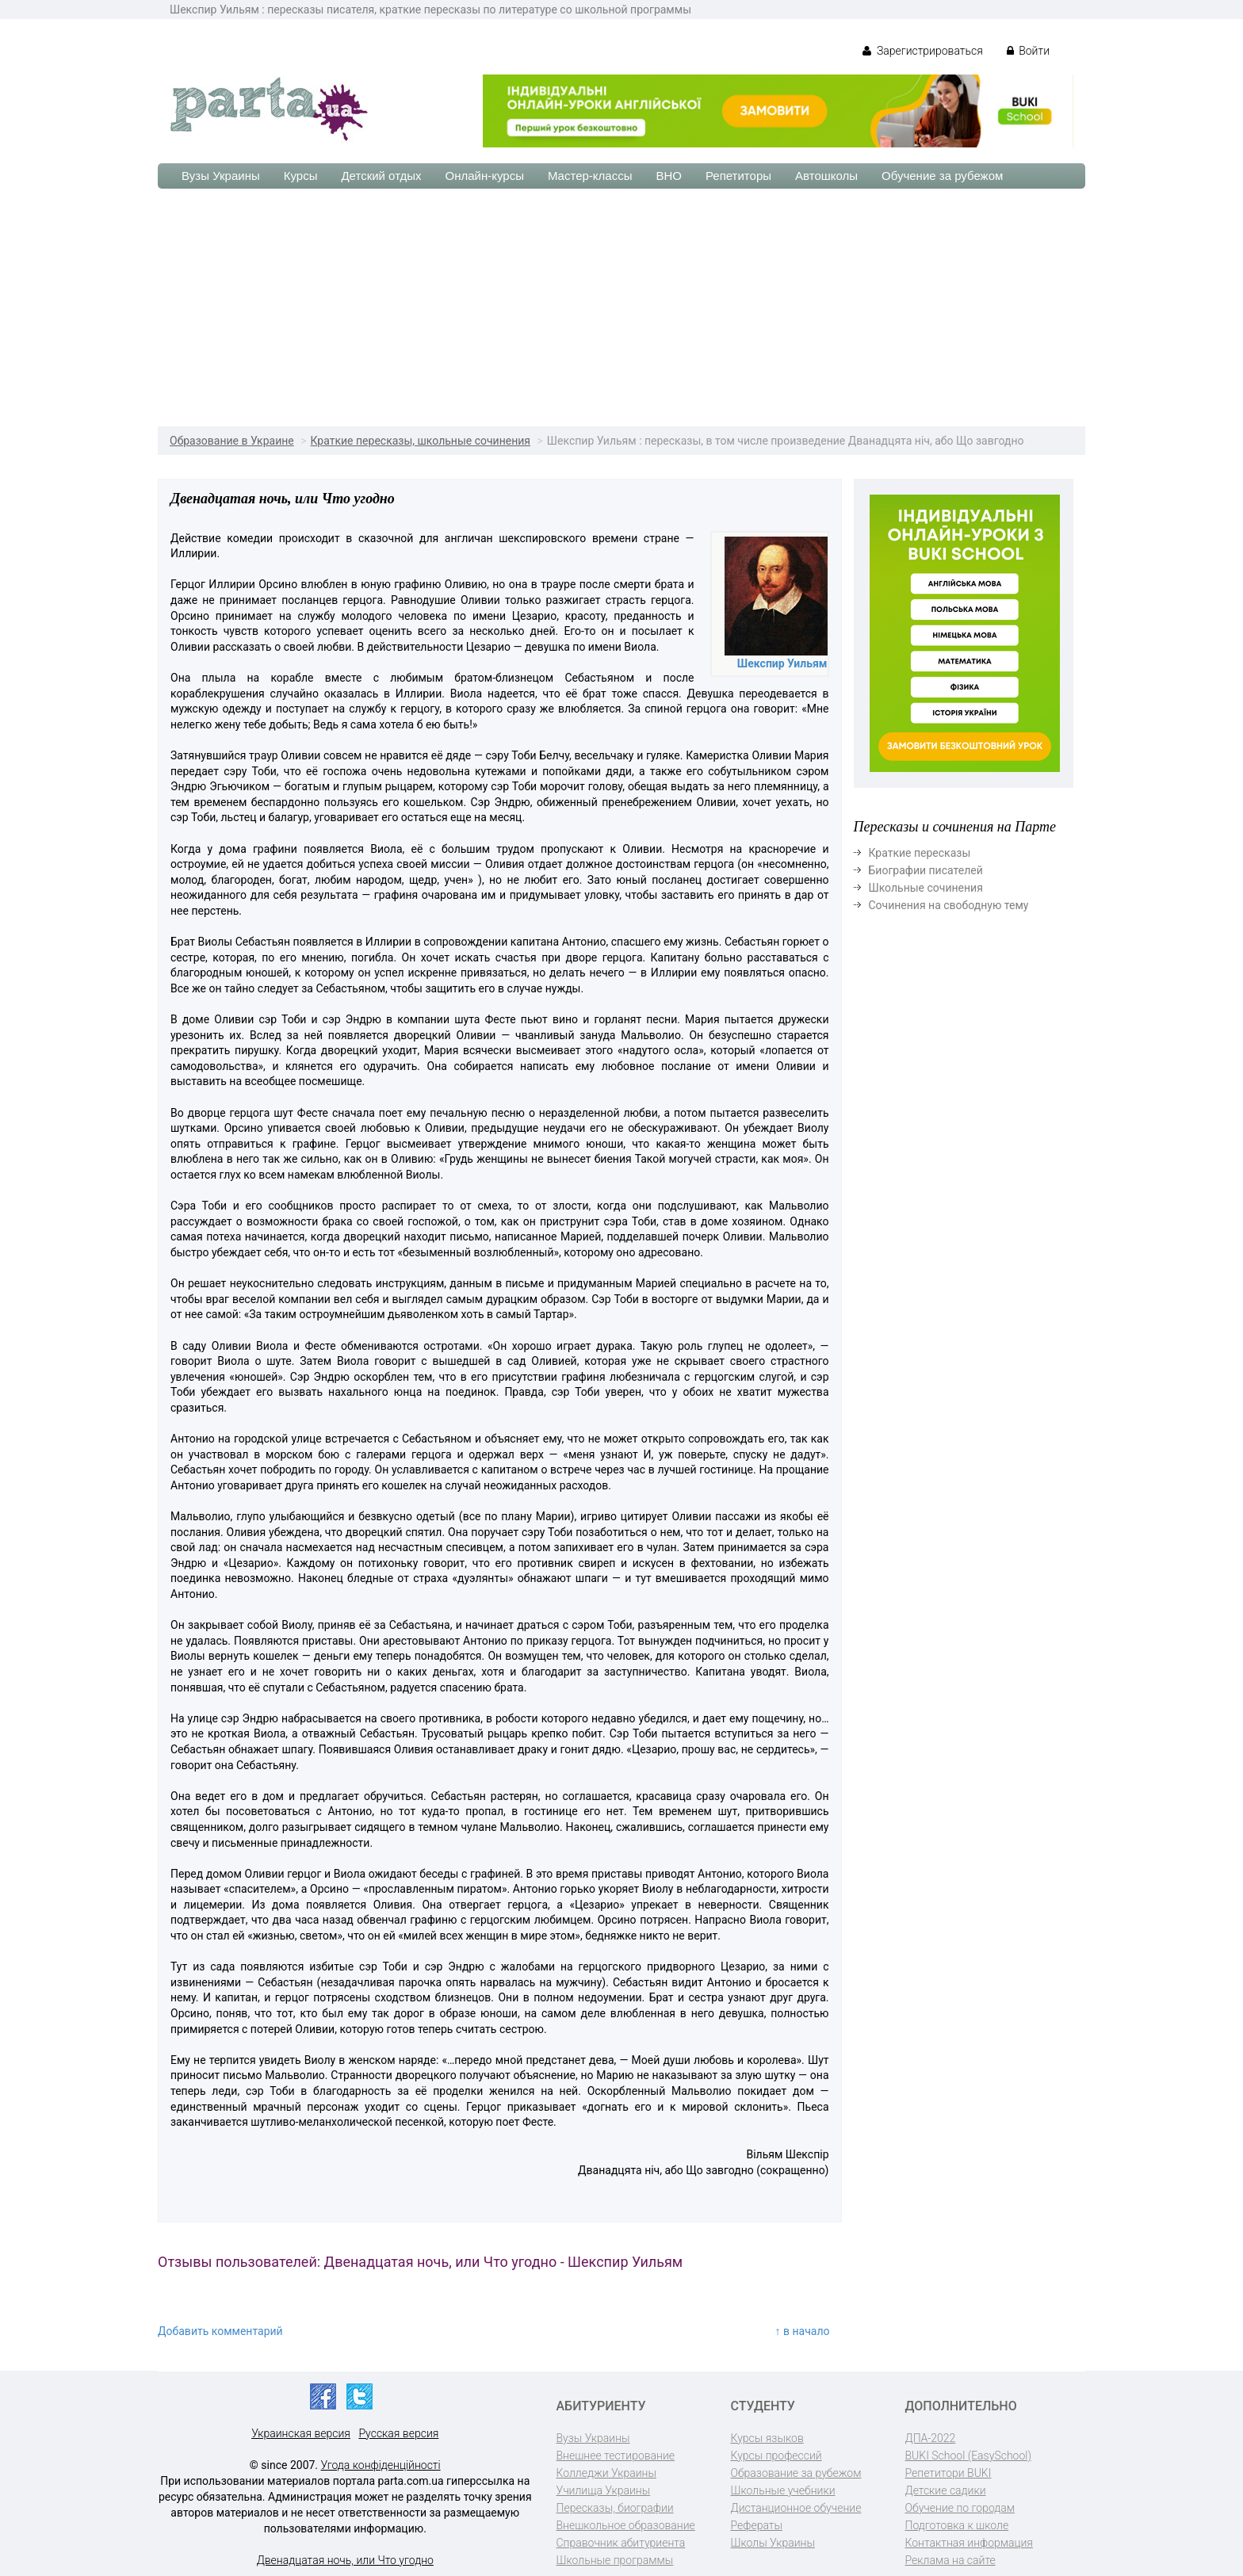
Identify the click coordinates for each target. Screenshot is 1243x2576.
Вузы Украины (221, 175)
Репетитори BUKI (948, 2473)
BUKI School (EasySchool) (968, 2455)
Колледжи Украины (606, 2473)
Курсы (301, 175)
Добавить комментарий (220, 2331)
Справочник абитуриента (621, 2542)
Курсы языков (767, 2438)
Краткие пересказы (920, 853)
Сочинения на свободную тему (949, 905)
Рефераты (756, 2525)
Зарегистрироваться (922, 50)
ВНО (669, 175)
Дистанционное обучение (796, 2507)
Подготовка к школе (957, 2525)
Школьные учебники (783, 2490)
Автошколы (826, 175)
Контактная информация (969, 2542)
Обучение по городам (960, 2507)
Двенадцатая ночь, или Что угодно (345, 2560)
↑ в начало (802, 2331)
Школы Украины (773, 2542)
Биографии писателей (926, 870)
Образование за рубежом (796, 2473)
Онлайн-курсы (485, 175)
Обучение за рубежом (942, 175)
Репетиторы (738, 175)
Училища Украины (603, 2490)
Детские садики (945, 2490)
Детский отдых (381, 175)
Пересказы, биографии (615, 2507)
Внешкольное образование (625, 2525)
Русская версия (398, 2433)
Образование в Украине (232, 440)
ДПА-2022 (930, 2438)
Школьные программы (615, 2560)
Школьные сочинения (926, 887)
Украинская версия (300, 2433)
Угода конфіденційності (381, 2465)
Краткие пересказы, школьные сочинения (421, 440)
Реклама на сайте (950, 2560)
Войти (1028, 50)
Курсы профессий (776, 2455)
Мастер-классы (590, 175)
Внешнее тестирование (615, 2455)
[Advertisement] (621, 308)
